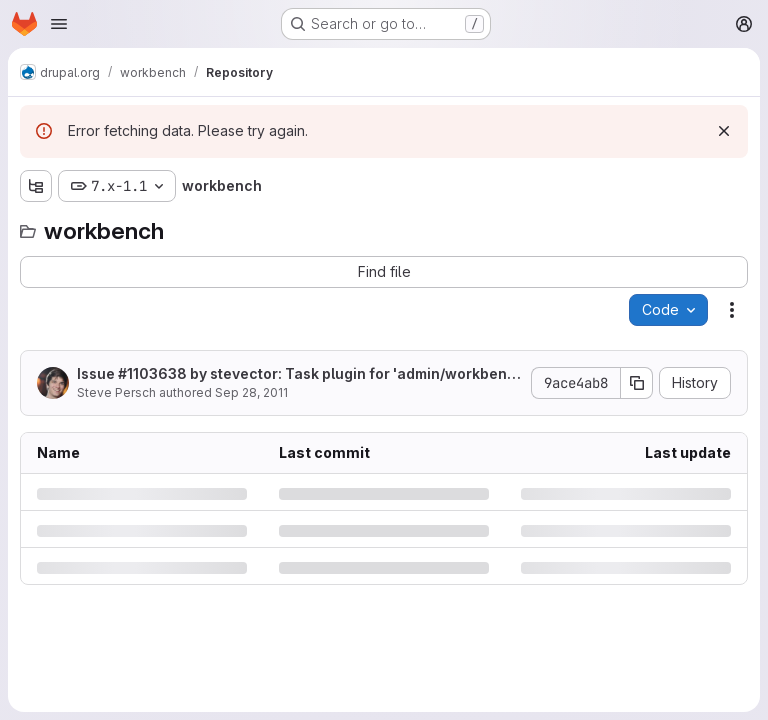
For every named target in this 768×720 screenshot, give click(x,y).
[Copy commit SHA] (637, 383)
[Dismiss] (724, 131)
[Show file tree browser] (36, 186)
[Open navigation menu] (59, 24)
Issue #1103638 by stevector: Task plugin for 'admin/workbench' (296, 374)
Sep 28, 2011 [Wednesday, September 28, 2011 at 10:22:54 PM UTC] (251, 392)
